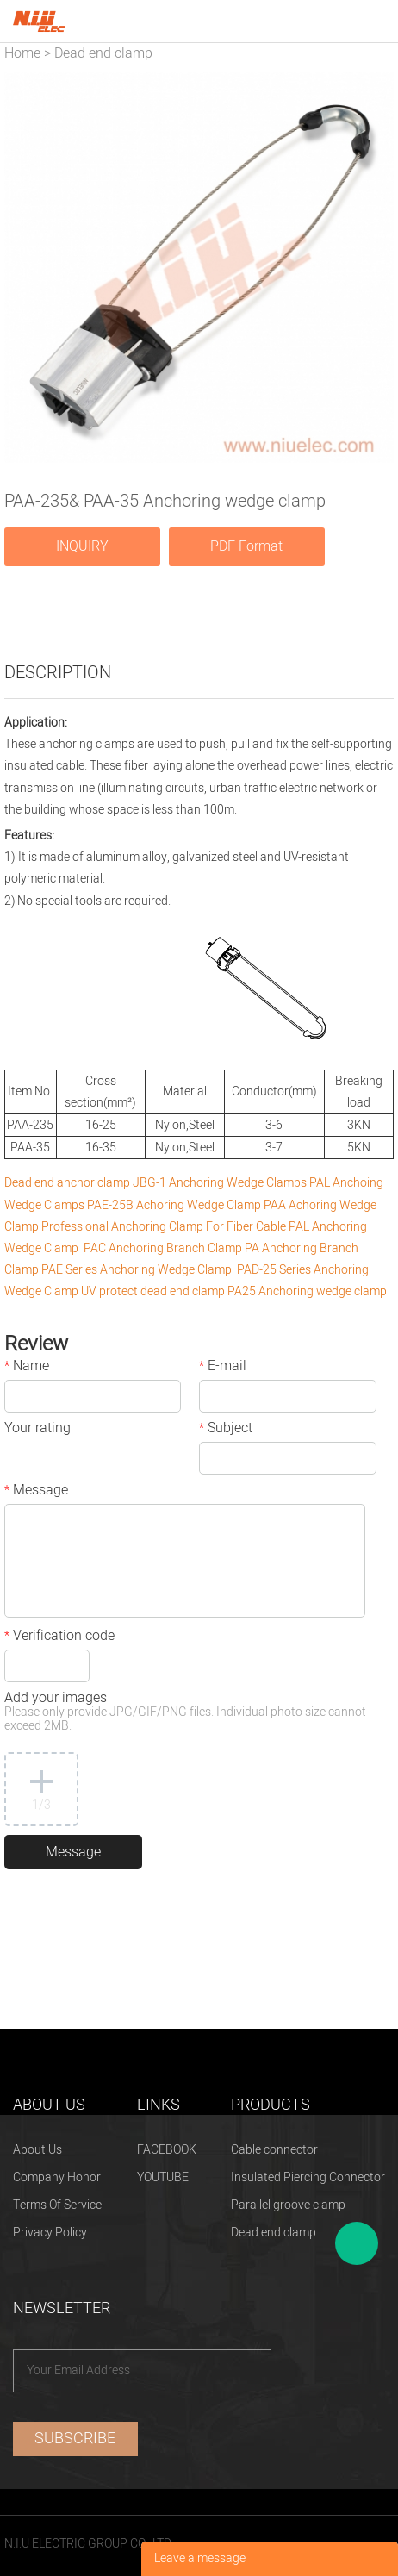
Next (371, 268)
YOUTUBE (163, 2177)
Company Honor (57, 2177)
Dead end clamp (103, 53)
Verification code (59, 1637)
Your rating (37, 1429)
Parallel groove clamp (288, 2205)
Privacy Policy (50, 2233)
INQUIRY (82, 546)
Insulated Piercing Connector (308, 2177)
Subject (225, 1429)
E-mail (222, 1367)
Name (26, 1367)
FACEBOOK (166, 2150)
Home (22, 53)
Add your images (185, 1713)
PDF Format (246, 546)
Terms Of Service (57, 2205)
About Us (37, 2150)
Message (36, 1491)
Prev (26, 268)
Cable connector (274, 2150)
